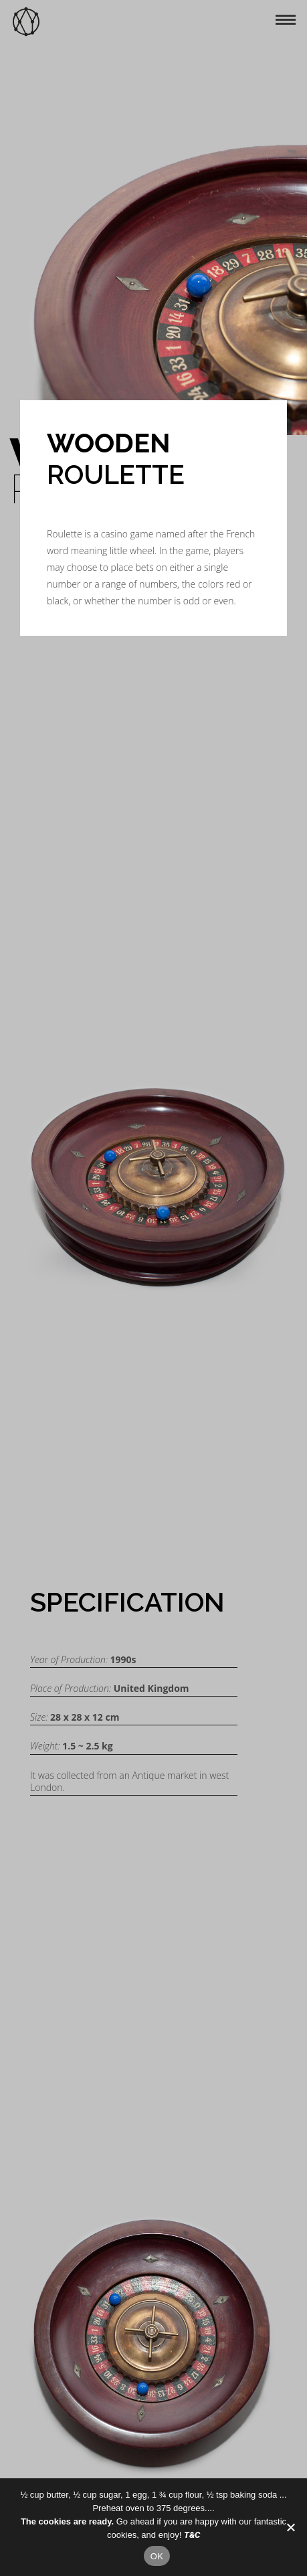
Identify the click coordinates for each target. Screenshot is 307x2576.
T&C (192, 2535)
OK (156, 2556)
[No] (290, 2527)
